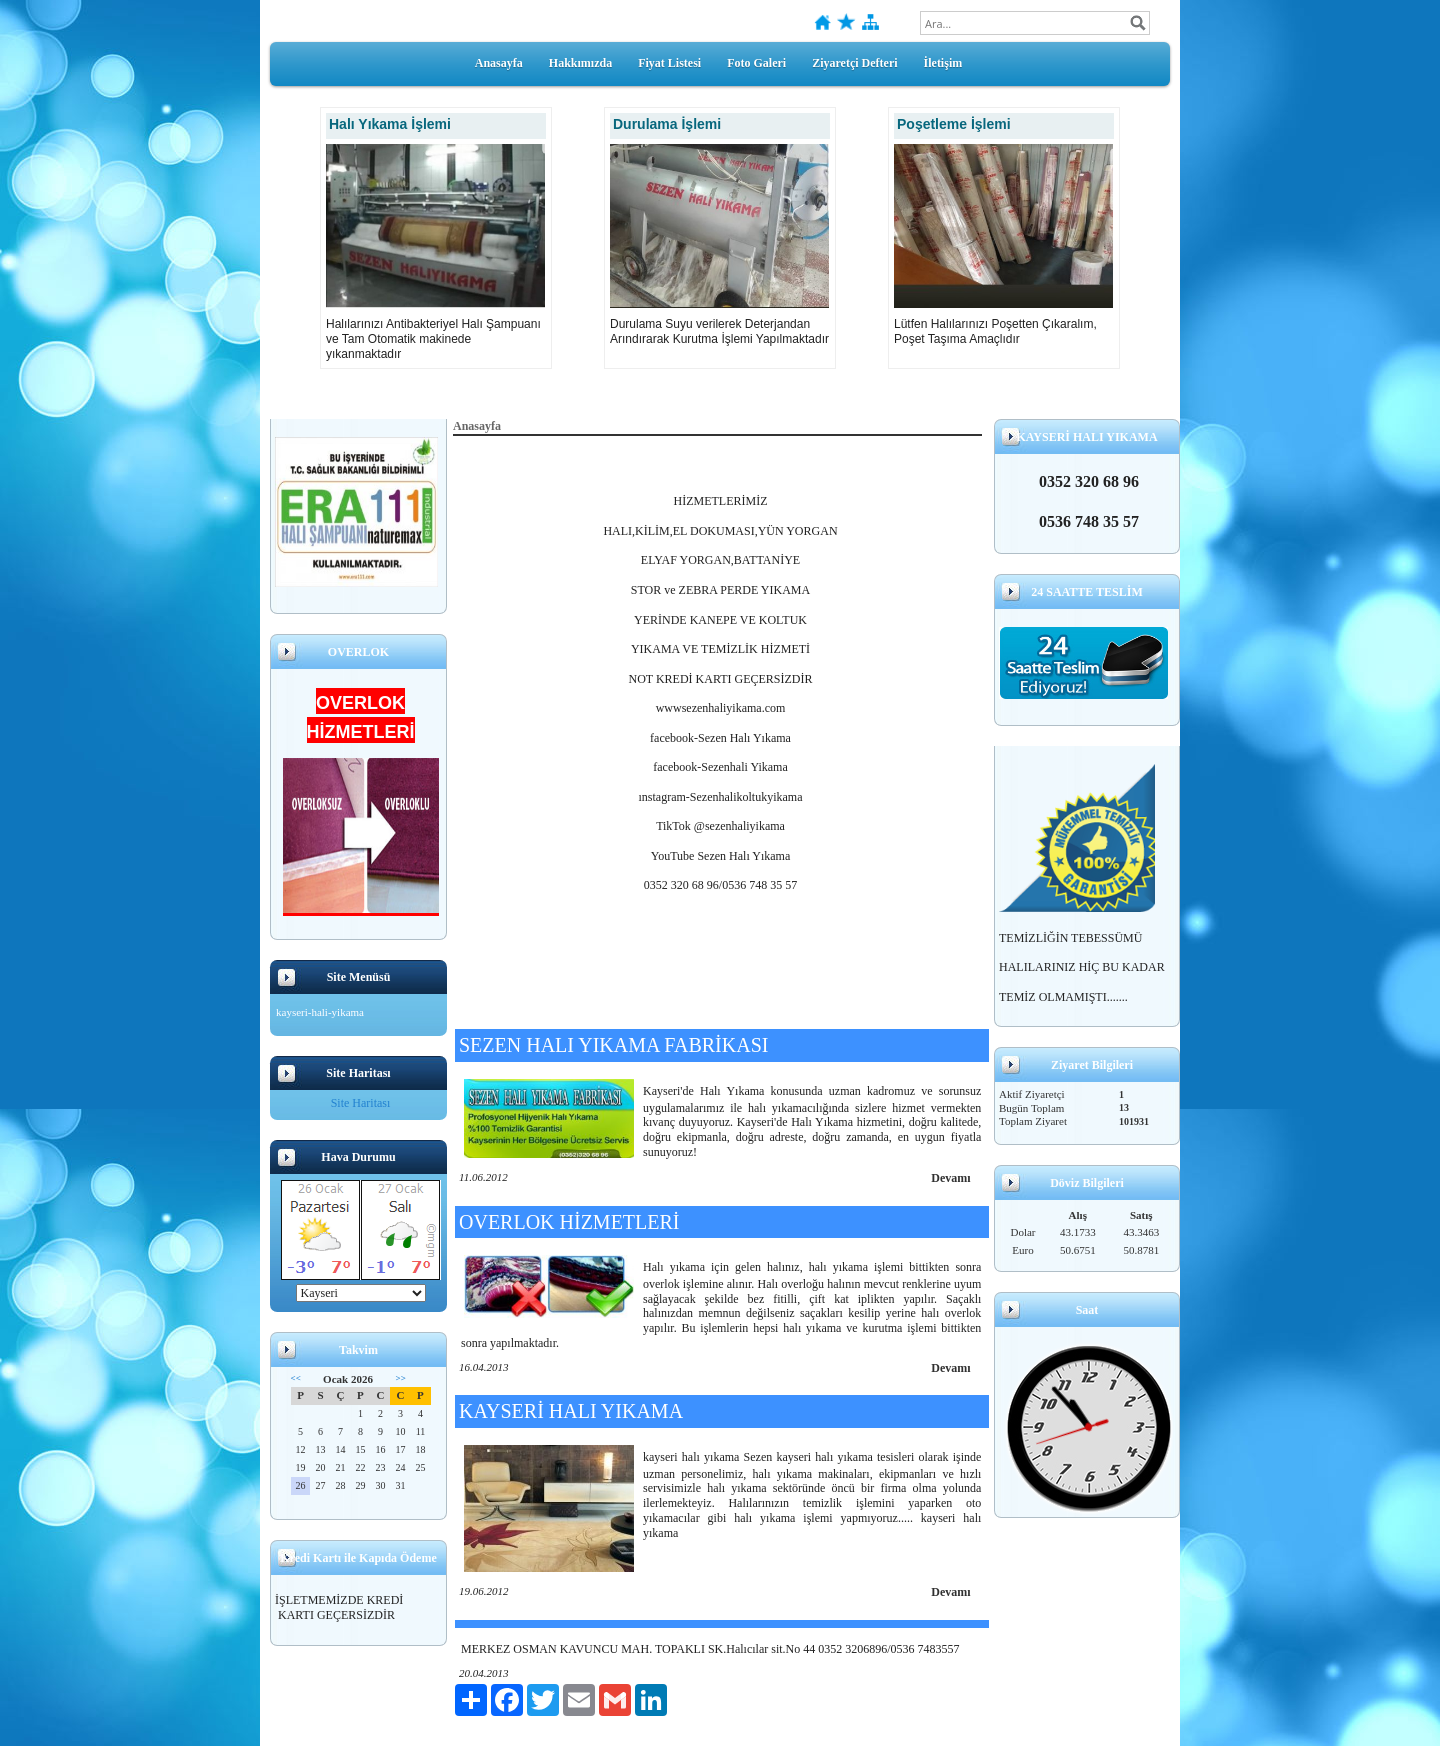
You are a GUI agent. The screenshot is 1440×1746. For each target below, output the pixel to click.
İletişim (943, 63)
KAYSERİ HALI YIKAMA (571, 1411)
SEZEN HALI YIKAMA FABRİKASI (613, 1045)
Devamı (950, 1178)
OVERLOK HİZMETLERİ (569, 1222)
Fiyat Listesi (669, 63)
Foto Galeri (756, 63)
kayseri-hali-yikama (320, 1012)
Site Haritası (361, 1103)
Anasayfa (499, 63)
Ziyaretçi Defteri (854, 63)
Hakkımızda (580, 63)
